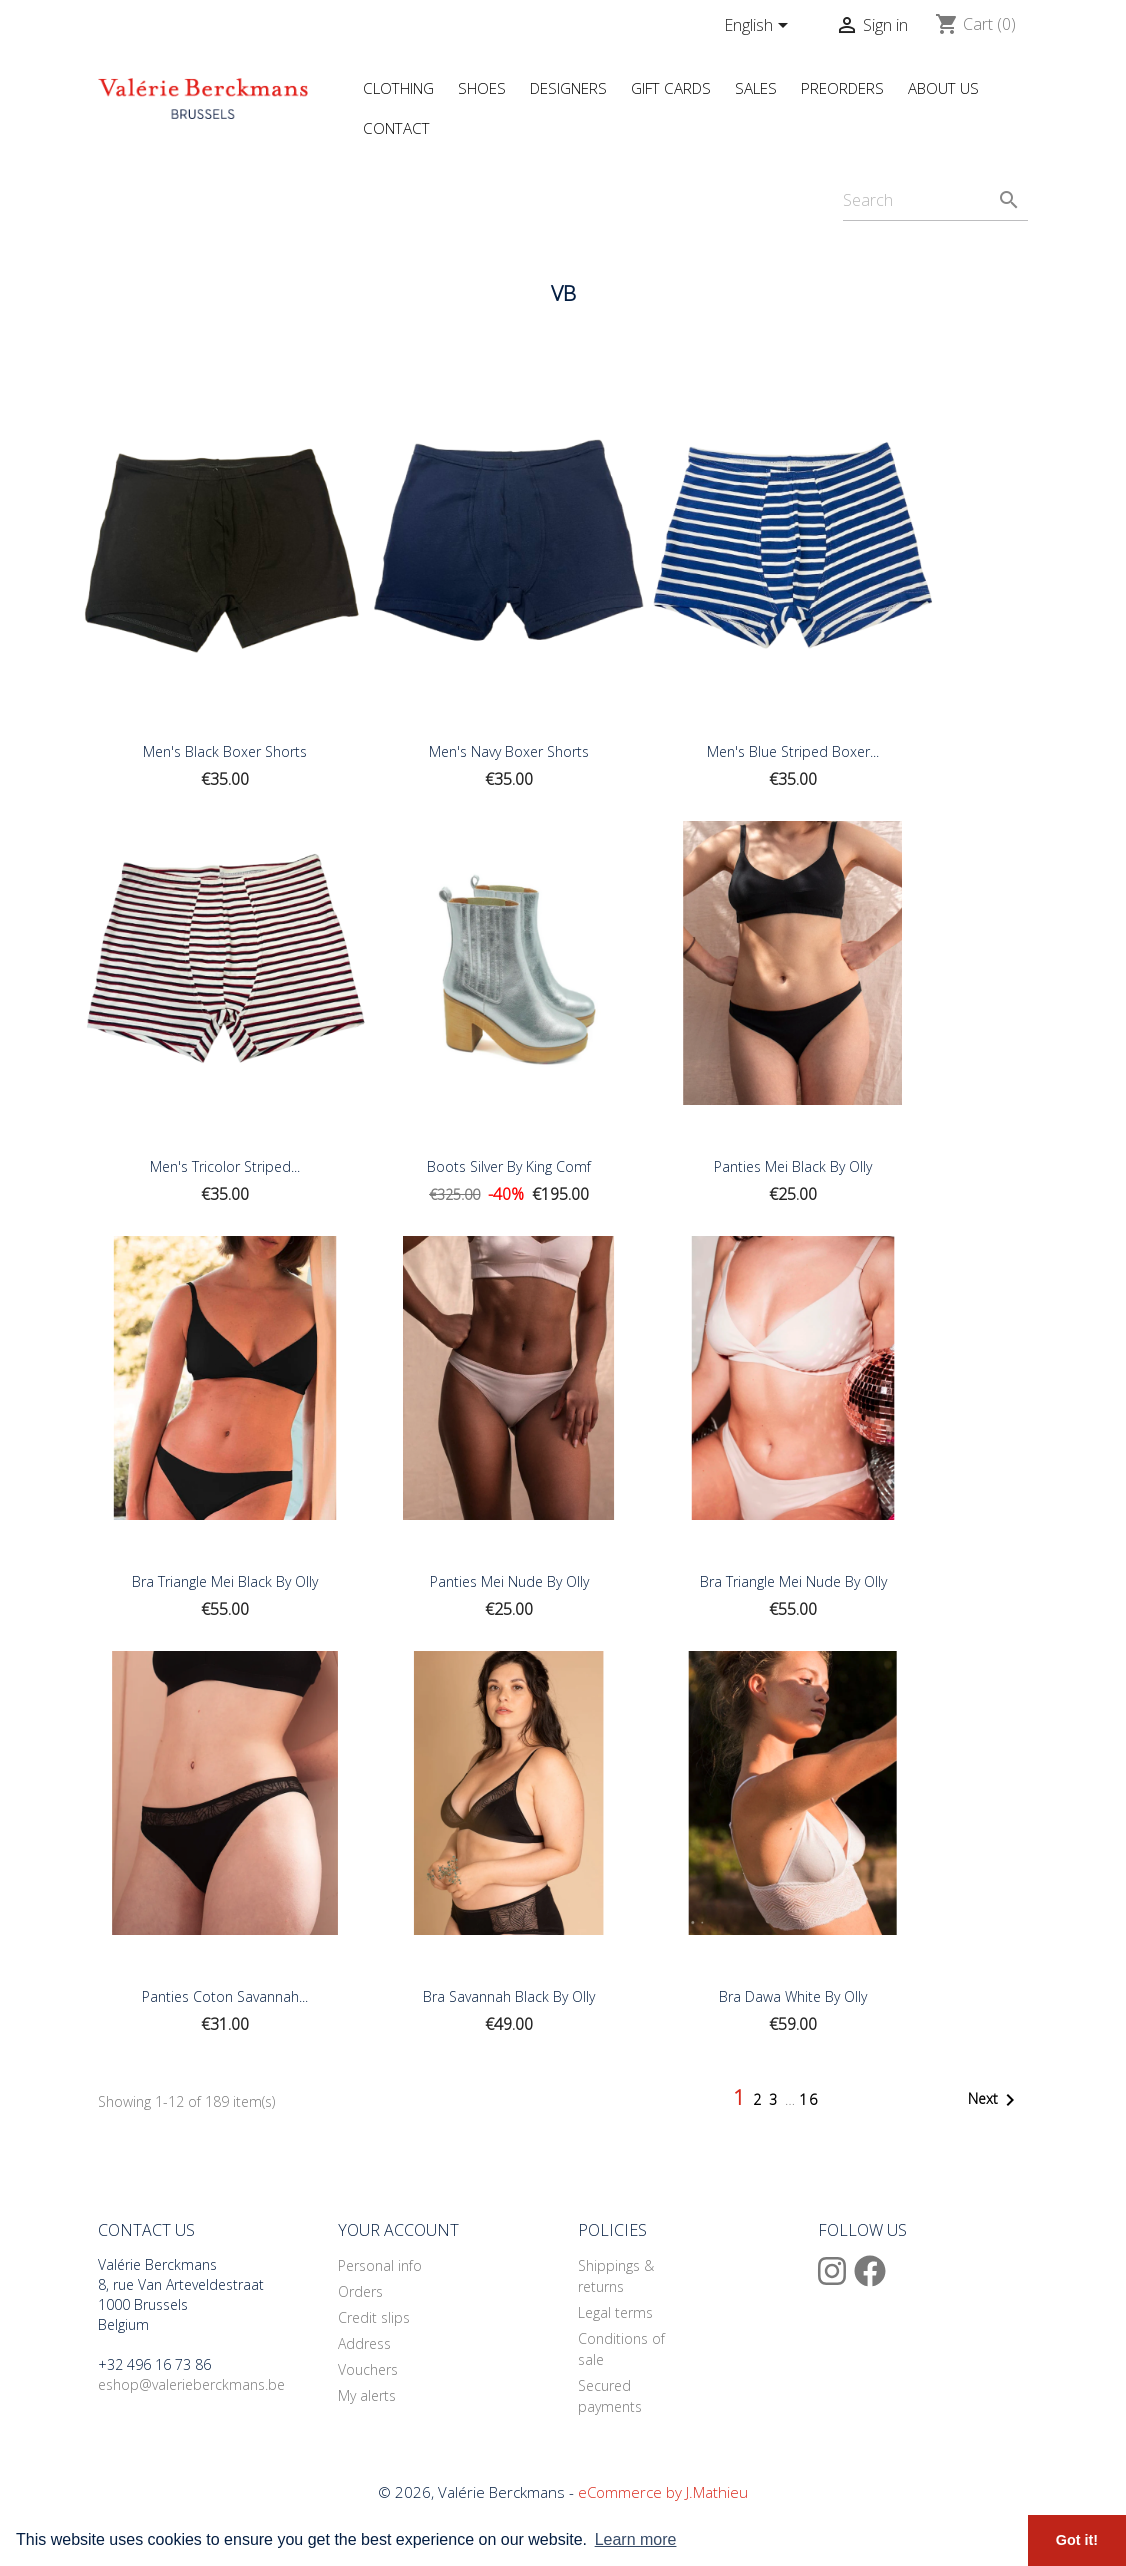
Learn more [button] (636, 2539)
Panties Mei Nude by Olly (509, 1581)
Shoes (482, 88)
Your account (398, 2230)
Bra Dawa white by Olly (793, 1996)
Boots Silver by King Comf (509, 1166)
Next (995, 2100)
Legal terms (615, 2312)
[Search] (935, 200)
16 (809, 2099)
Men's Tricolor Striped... (225, 1166)
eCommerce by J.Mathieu (663, 2492)
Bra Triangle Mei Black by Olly (225, 1581)
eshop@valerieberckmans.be (191, 2384)
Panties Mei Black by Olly (793, 1166)
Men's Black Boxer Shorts (225, 751)
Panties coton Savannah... (225, 1996)
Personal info (380, 2265)
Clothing (398, 88)
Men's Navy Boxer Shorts (509, 751)
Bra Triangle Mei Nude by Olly (793, 1581)
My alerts (367, 2395)
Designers (568, 88)
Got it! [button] (1077, 2540)
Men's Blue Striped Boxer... (793, 751)
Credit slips (374, 2317)
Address (364, 2343)
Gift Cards (671, 88)
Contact (396, 128)
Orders (360, 2291)
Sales (756, 88)
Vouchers (368, 2369)
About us (943, 88)
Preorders (842, 88)
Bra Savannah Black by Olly (509, 1996)
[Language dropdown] (759, 27)
